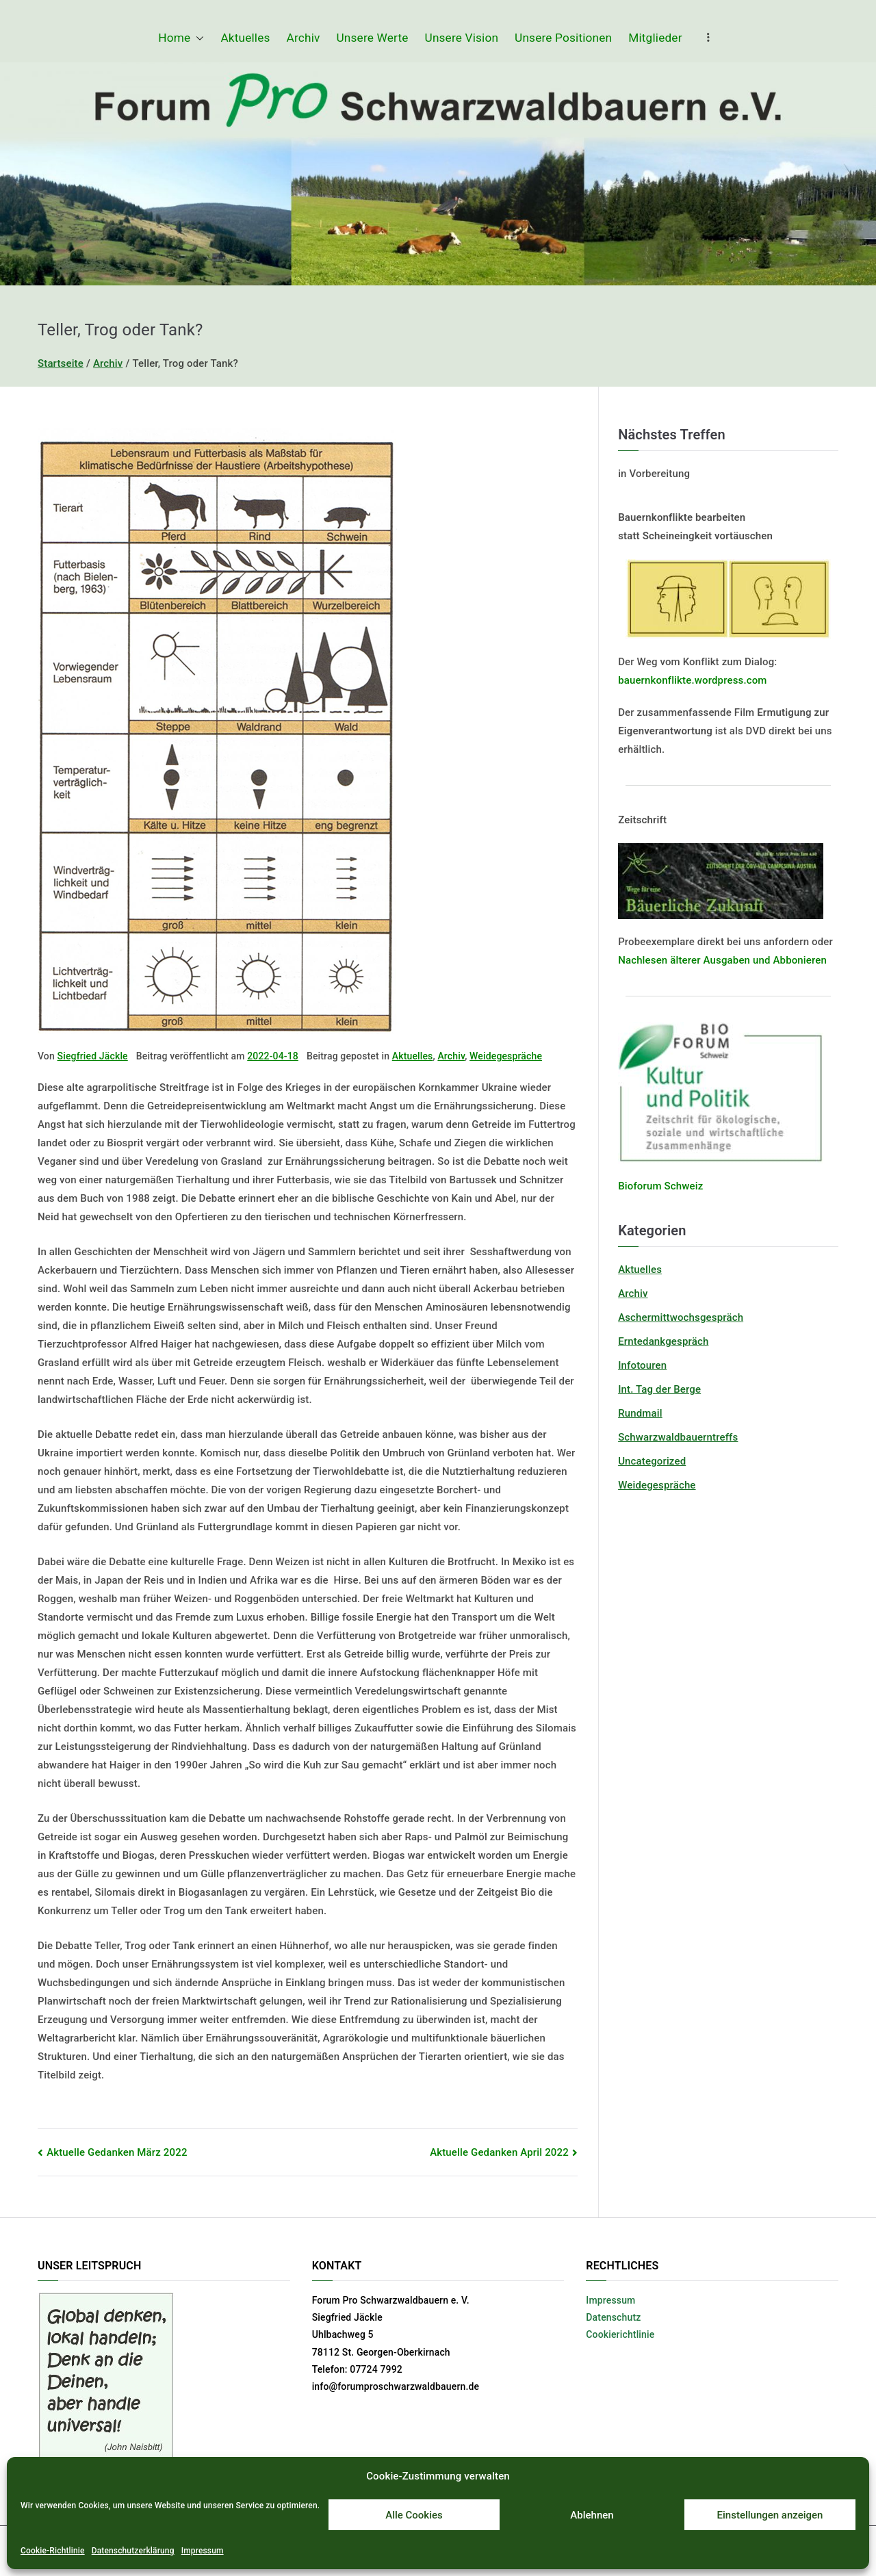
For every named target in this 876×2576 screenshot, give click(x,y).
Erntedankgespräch (663, 1341)
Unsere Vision (462, 37)
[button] (197, 38)
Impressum (202, 2550)
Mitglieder (655, 37)
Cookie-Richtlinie (53, 2550)
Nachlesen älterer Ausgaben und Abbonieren (722, 960)
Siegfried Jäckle (92, 1056)
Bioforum (640, 1186)
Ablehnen (591, 2515)
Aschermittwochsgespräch (680, 1317)
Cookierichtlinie (620, 2334)
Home (181, 38)
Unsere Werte (373, 37)
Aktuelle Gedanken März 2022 (117, 2152)
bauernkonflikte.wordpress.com (692, 680)
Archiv (303, 37)
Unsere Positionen (563, 37)
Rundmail (640, 1413)
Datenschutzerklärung (133, 2550)
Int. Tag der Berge (659, 1389)
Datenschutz (613, 2317)
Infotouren (642, 1365)
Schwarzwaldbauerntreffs (678, 1437)
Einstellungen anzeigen (770, 2515)
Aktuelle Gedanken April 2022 (499, 2152)
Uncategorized (652, 1461)
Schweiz (683, 1186)
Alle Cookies (414, 2515)
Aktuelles (245, 37)
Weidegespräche (505, 1056)
